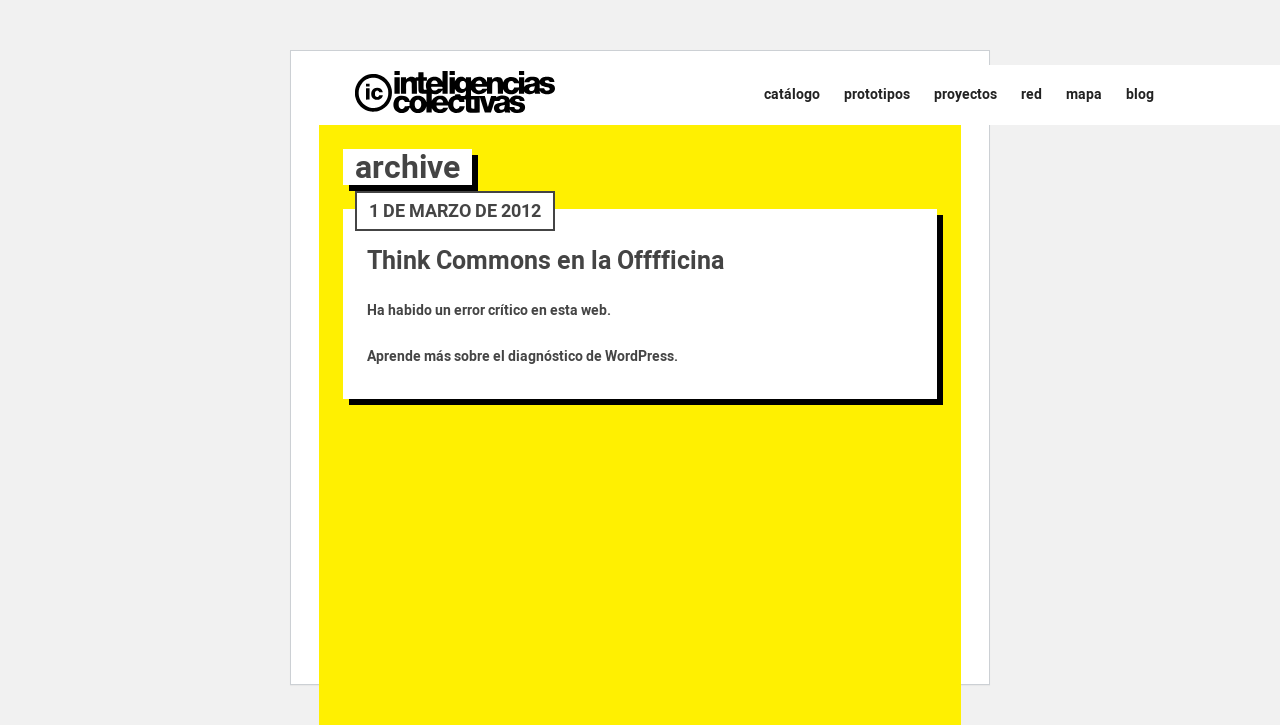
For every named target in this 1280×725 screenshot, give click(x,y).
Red (1031, 94)
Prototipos (877, 94)
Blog (1140, 94)
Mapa (1084, 94)
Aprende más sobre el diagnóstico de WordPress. (522, 356)
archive (407, 167)
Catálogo (792, 94)
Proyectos (965, 94)
